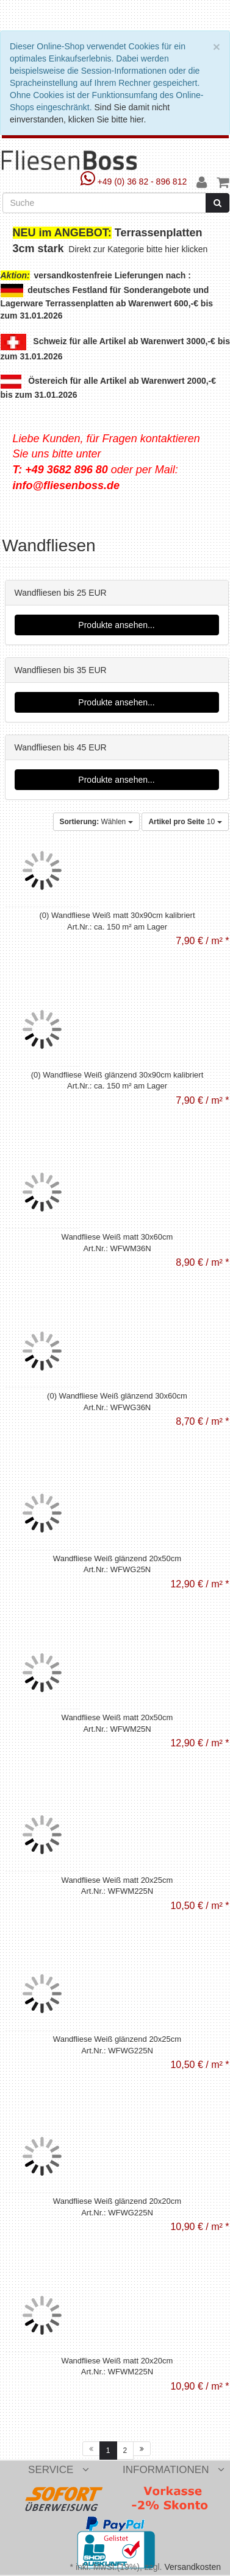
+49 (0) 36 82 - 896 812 (135, 181)
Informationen (174, 2469)
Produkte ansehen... (116, 625)
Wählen (96, 821)
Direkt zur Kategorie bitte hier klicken (139, 249)
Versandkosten (192, 2567)
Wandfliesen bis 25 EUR (61, 593)
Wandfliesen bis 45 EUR (61, 747)
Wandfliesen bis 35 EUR (61, 670)
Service (58, 2469)
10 (184, 821)
